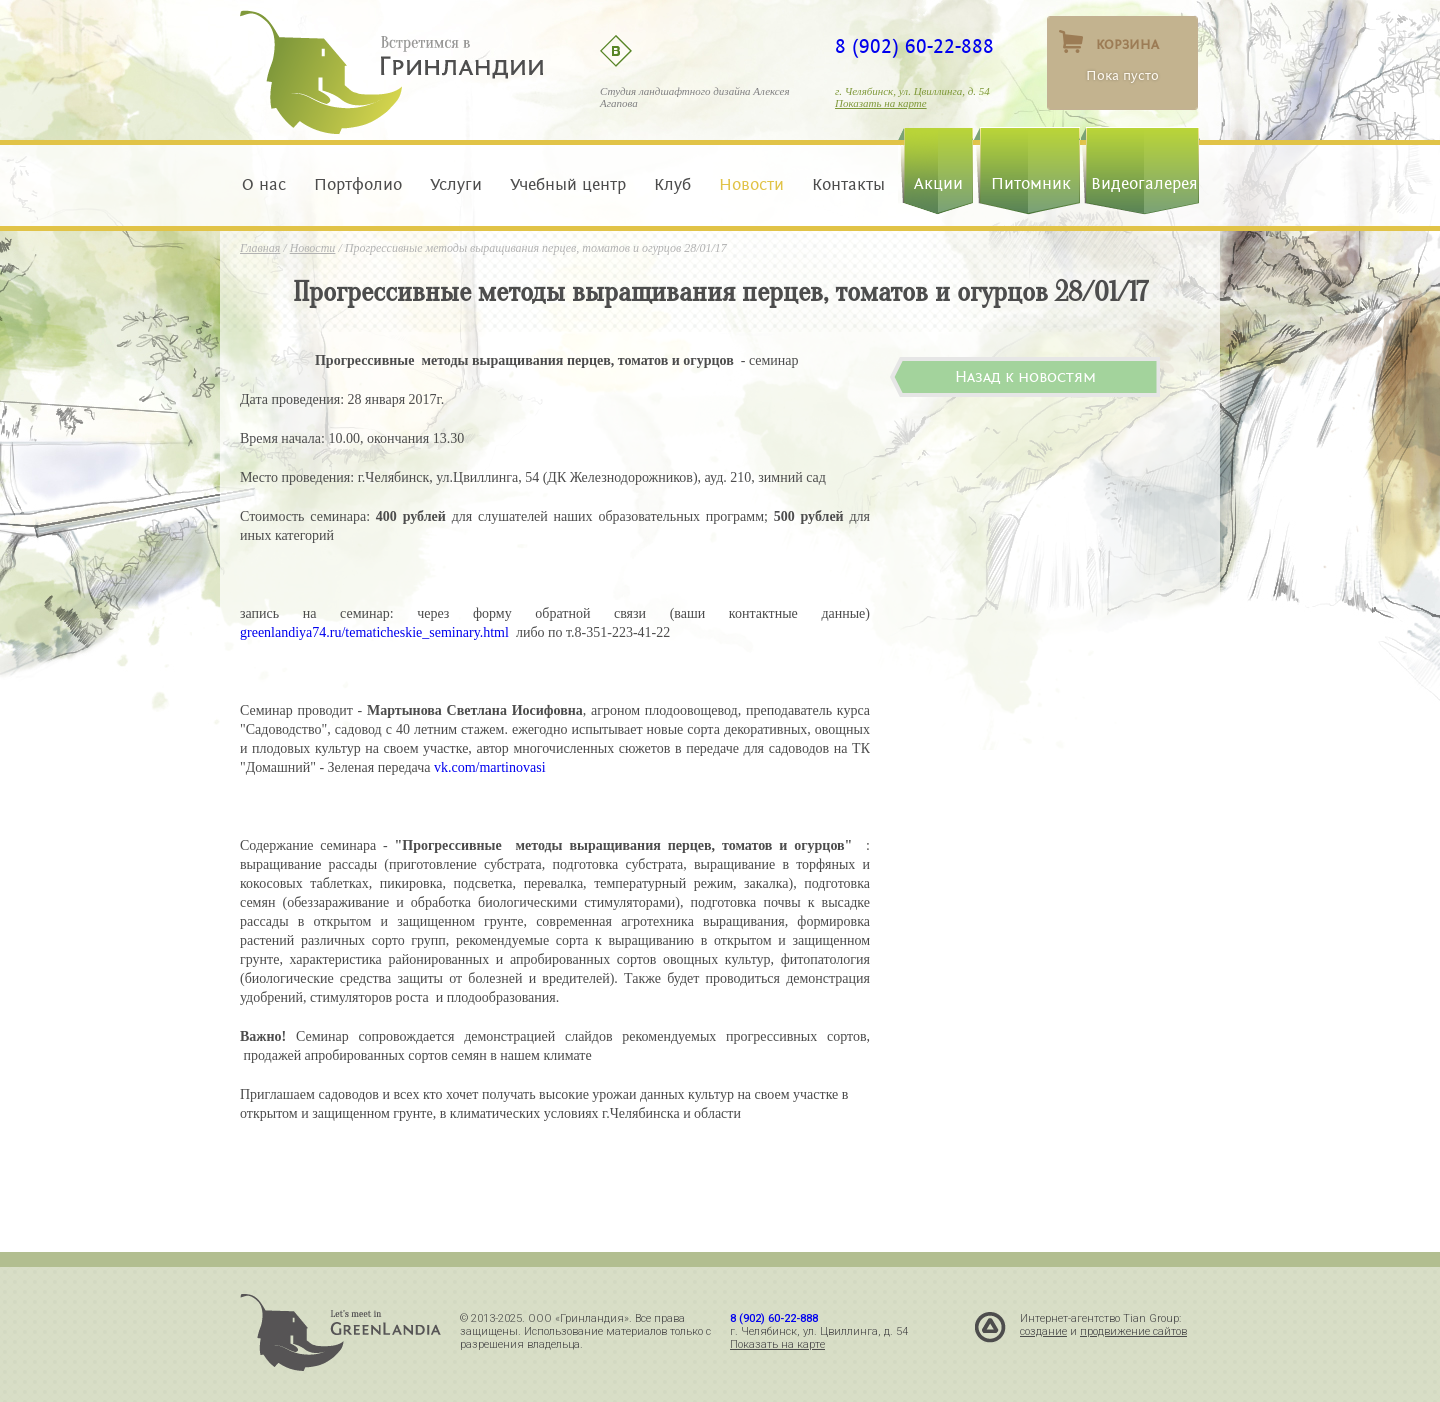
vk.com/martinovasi (490, 767)
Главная (260, 248)
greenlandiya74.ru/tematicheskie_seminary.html (374, 632)
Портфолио (358, 185)
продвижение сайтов (1133, 1331)
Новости (751, 185)
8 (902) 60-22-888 (914, 47)
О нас (269, 185)
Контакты (843, 185)
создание (1043, 1331)
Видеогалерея (1144, 184)
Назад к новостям (1025, 377)
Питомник (1031, 184)
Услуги (456, 185)
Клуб (672, 185)
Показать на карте (881, 103)
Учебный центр (568, 185)
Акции (938, 184)
